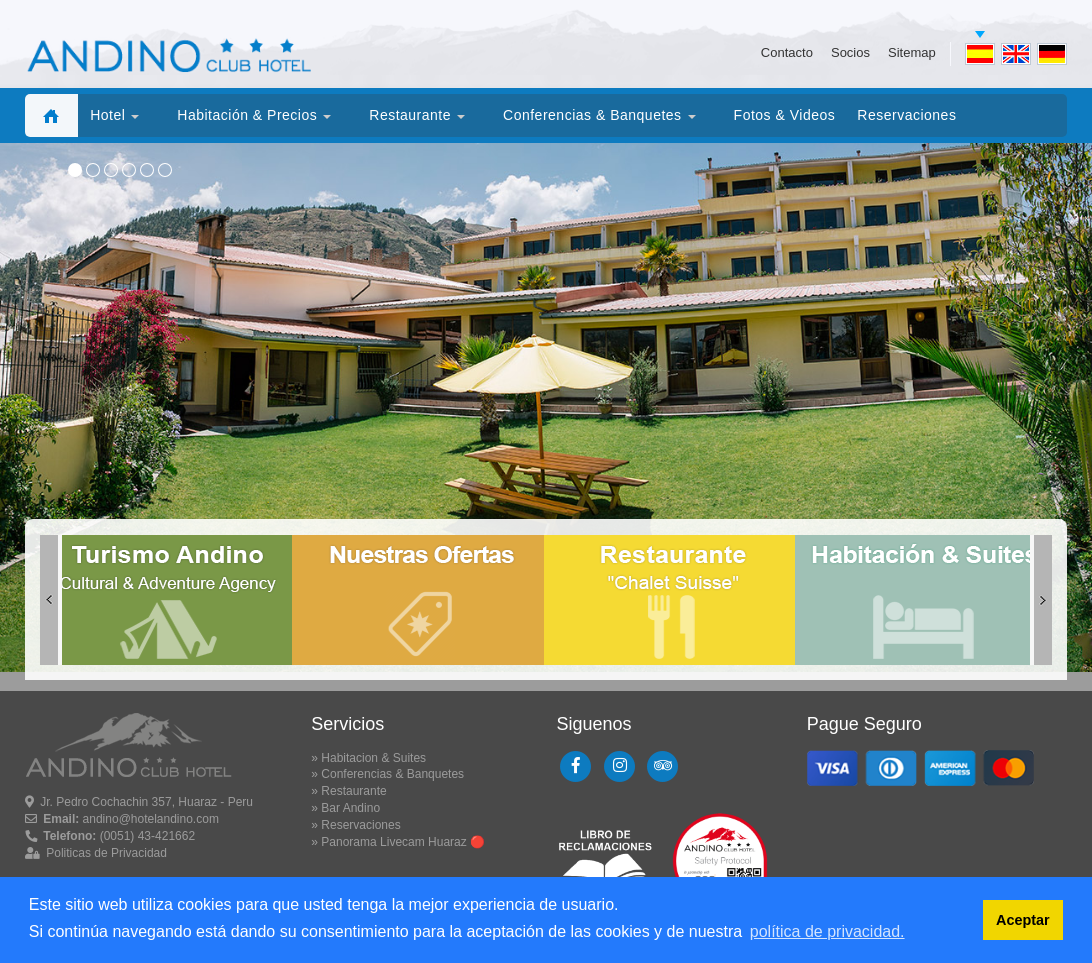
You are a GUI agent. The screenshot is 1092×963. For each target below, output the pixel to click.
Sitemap (912, 52)
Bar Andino (350, 808)
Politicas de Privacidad (106, 853)
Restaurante (353, 791)
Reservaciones (360, 825)
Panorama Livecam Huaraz (393, 842)
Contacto (787, 52)
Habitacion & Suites (373, 758)
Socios (850, 52)
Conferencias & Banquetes (392, 774)
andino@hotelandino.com (151, 819)
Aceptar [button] (1023, 920)
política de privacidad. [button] (827, 931)
